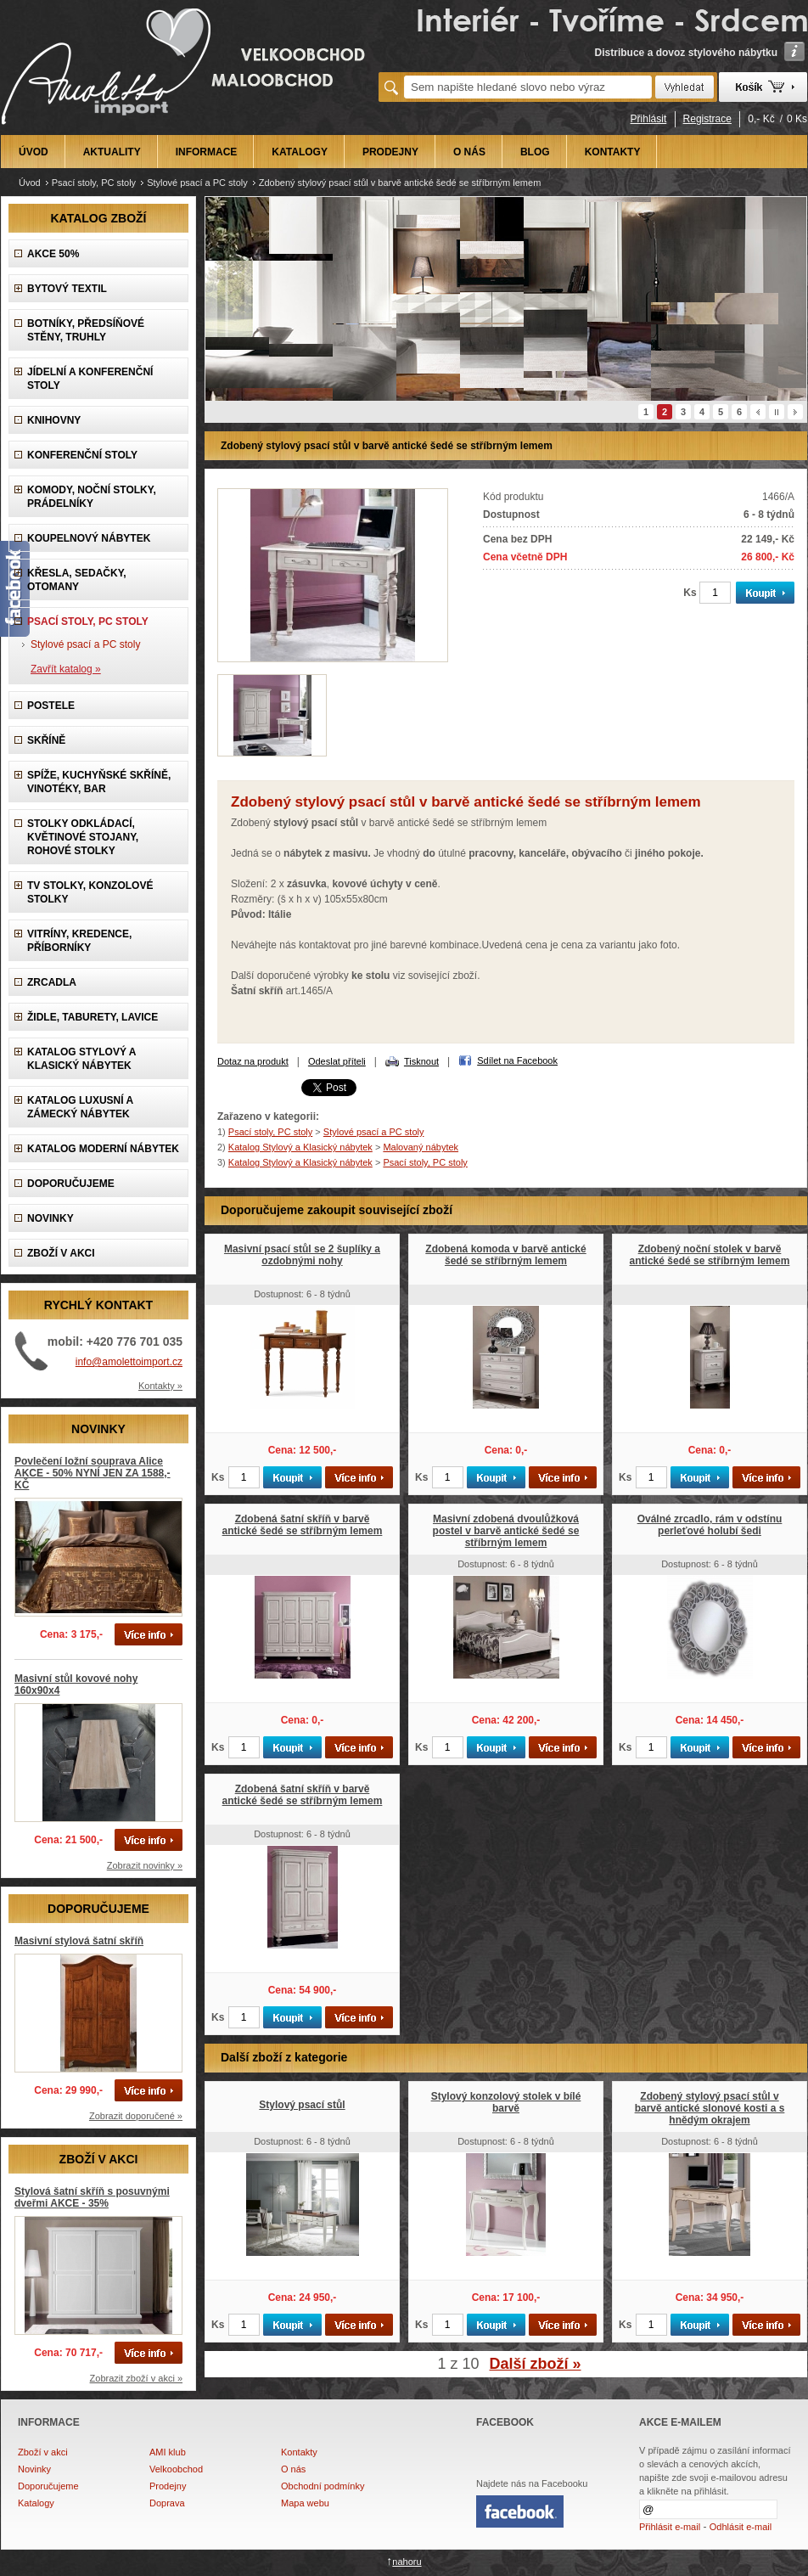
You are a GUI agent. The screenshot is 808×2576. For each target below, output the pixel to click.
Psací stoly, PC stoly (94, 182)
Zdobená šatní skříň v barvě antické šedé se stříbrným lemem (302, 1525)
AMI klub (167, 2452)
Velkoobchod (176, 2469)
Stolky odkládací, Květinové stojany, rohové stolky (82, 837)
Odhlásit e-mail (741, 2527)
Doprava (167, 2503)
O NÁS (469, 152)
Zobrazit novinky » (144, 1865)
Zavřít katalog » (66, 669)
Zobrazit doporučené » (135, 2116)
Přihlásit (649, 119)
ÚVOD (33, 152)
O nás (293, 2469)
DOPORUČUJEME (71, 1184)
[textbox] (528, 87)
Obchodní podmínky (322, 2486)
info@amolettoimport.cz (129, 1362)
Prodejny (167, 2486)
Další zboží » (535, 2363)
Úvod (30, 182)
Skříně (46, 740)
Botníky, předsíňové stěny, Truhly (85, 330)
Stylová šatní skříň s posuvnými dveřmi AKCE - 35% (92, 2197)
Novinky (34, 2469)
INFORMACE (207, 152)
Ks (689, 593)
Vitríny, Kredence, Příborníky (79, 940)
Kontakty (299, 2452)
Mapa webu (305, 2503)
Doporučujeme (48, 2486)
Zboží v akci (43, 2452)
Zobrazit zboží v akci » (136, 2378)
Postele (51, 705)
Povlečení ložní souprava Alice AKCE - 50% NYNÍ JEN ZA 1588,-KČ (92, 1473)
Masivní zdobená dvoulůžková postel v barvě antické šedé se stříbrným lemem (506, 1531)
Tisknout (421, 1061)
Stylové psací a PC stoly (197, 182)
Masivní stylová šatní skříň (78, 1941)
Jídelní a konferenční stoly (90, 378)
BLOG (535, 152)
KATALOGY (300, 152)
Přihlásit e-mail (669, 2527)
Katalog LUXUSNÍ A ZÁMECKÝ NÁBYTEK (80, 1107)
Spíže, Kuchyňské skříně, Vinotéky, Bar (99, 782)
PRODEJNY (390, 152)
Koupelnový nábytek (88, 538)
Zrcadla (51, 982)
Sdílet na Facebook (517, 1060)
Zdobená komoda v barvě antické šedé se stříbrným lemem (505, 1255)
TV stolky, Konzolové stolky (90, 892)
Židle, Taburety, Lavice (92, 1017)
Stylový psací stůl (302, 2105)
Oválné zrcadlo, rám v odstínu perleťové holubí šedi (710, 1525)
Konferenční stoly (82, 455)
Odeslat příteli (337, 1061)
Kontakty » (160, 1386)
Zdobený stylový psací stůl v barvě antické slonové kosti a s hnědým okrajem (710, 2108)
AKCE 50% (53, 254)
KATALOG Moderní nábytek (103, 1149)
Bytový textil (67, 289)
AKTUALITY (112, 152)
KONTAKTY (613, 152)
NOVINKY (50, 1218)
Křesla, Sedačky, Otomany (76, 580)
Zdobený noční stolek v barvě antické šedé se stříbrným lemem (710, 1255)
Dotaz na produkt (253, 1061)
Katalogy (36, 2503)
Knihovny (54, 420)
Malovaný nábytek (420, 1147)
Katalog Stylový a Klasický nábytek (81, 1058)
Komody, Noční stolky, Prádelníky (91, 496)
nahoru (406, 2561)
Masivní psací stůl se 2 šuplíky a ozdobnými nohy (302, 1255)
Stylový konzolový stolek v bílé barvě (506, 2102)
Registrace (707, 119)
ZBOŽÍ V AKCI (61, 1253)
